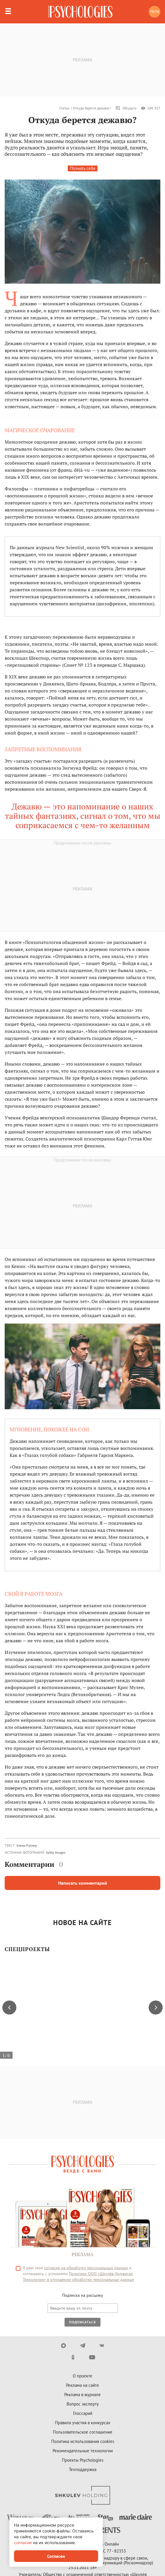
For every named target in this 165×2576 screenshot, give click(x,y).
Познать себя (82, 168)
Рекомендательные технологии (83, 2450)
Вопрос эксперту (83, 2404)
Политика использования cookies (82, 2441)
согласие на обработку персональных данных (86, 2267)
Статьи (64, 108)
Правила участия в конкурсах (82, 2422)
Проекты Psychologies (82, 2460)
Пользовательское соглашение (82, 2432)
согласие (23, 2542)
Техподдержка (82, 2469)
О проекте (82, 2376)
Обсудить (126, 108)
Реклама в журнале (82, 2394)
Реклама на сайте (82, 2385)
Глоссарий (82, 2413)
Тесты (154, 11)
